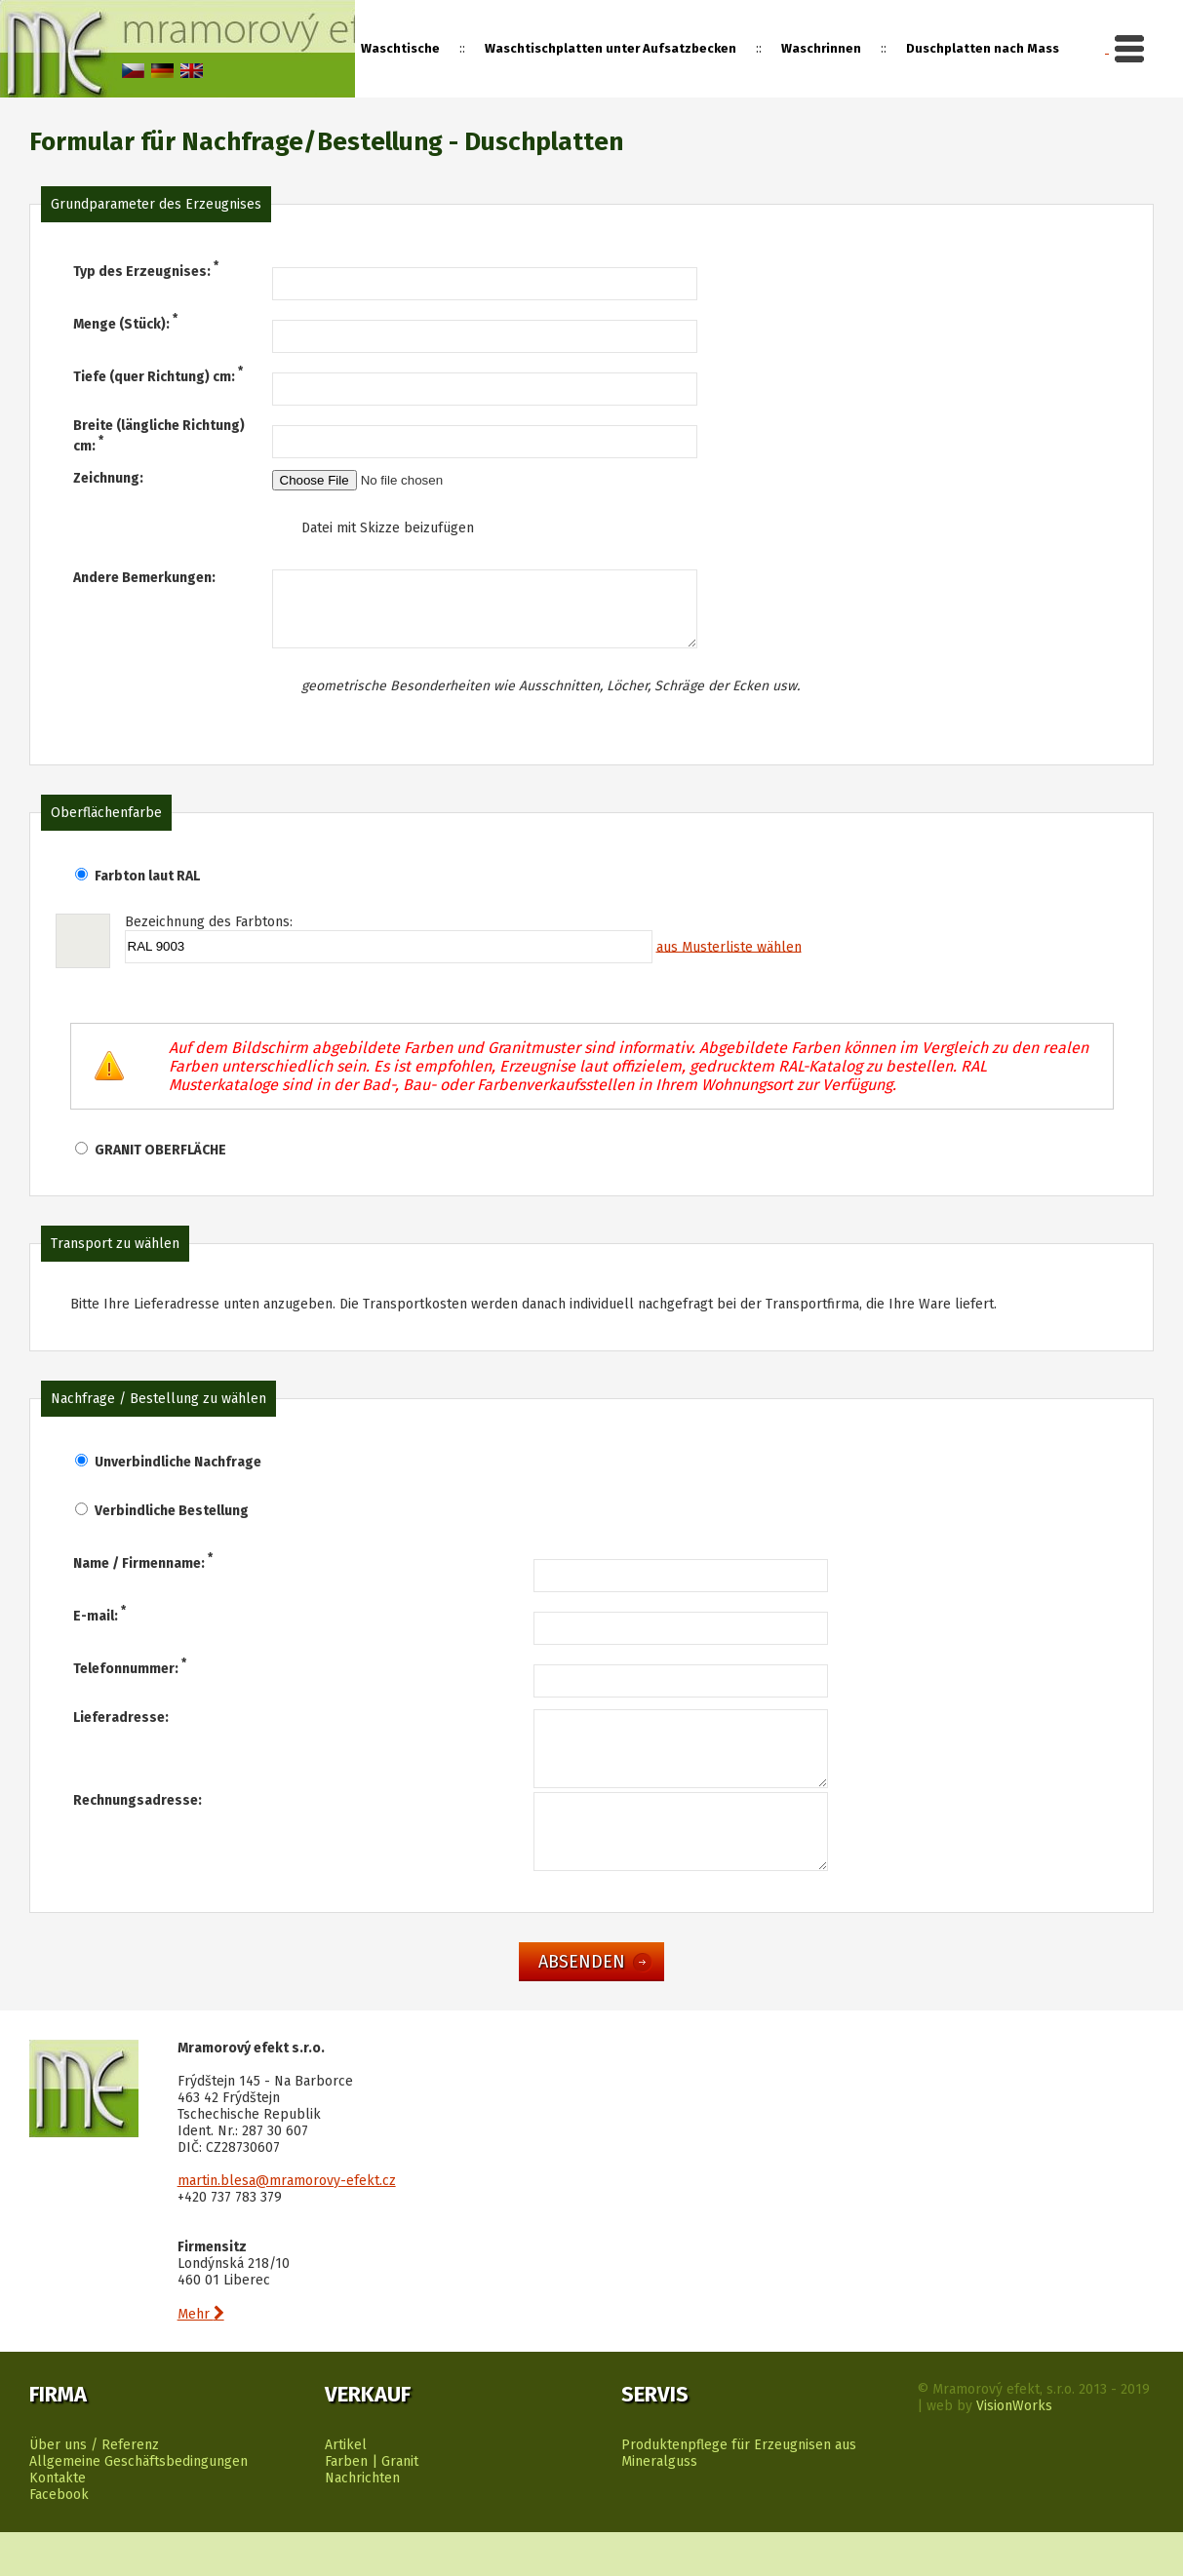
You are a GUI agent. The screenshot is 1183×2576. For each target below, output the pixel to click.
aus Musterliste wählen (729, 961)
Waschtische (400, 48)
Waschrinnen (821, 48)
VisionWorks (1014, 2449)
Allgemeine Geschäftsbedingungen (138, 2505)
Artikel (346, 2488)
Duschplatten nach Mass (982, 48)
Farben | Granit (371, 2505)
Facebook (59, 2538)
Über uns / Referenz (94, 2488)
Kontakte (57, 2522)
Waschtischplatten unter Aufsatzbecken (610, 48)
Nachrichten (362, 2522)
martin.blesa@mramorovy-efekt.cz (286, 2224)
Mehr (200, 2358)
